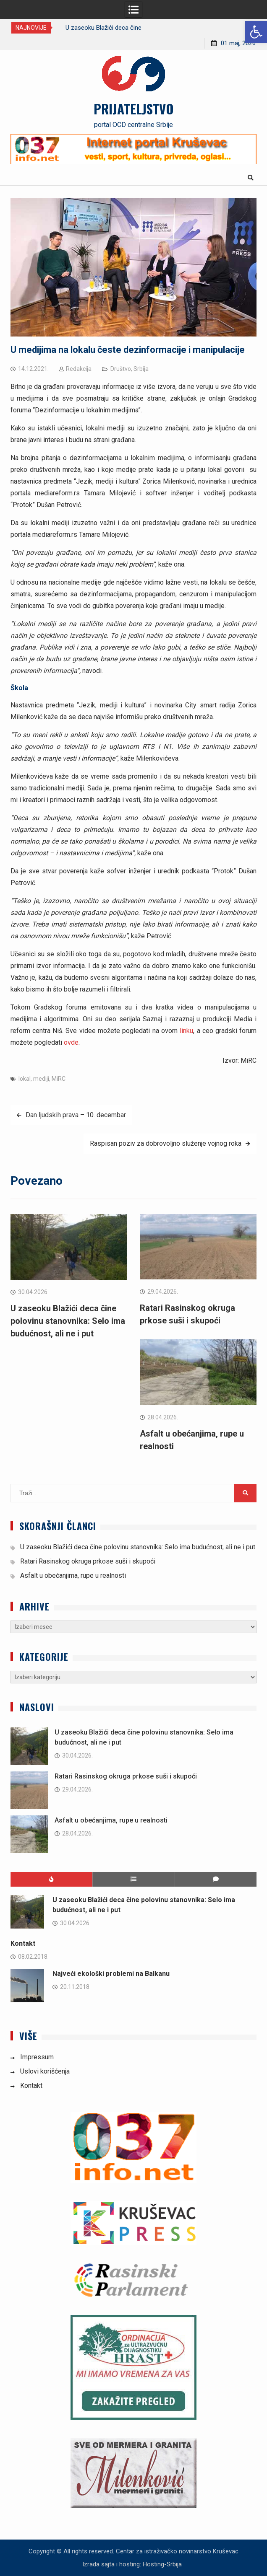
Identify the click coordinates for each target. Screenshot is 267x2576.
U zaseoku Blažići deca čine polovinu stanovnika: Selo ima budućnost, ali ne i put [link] (67, 1320)
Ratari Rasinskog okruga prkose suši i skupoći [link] (87, 1561)
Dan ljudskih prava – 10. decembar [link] (76, 1115)
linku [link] (185, 1031)
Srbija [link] (141, 368)
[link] (256, 32)
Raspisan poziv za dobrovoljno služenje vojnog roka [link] (165, 1143)
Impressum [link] (37, 2057)
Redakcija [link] (79, 368)
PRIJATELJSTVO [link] (134, 108)
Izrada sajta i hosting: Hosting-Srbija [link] (132, 2564)
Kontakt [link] (22, 1943)
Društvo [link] (120, 368)
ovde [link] (71, 1042)
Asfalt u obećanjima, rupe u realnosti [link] (73, 1575)
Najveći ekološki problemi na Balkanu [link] (111, 1974)
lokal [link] (24, 1078)
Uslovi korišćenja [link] (45, 2071)
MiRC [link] (58, 1078)
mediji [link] (41, 1078)
